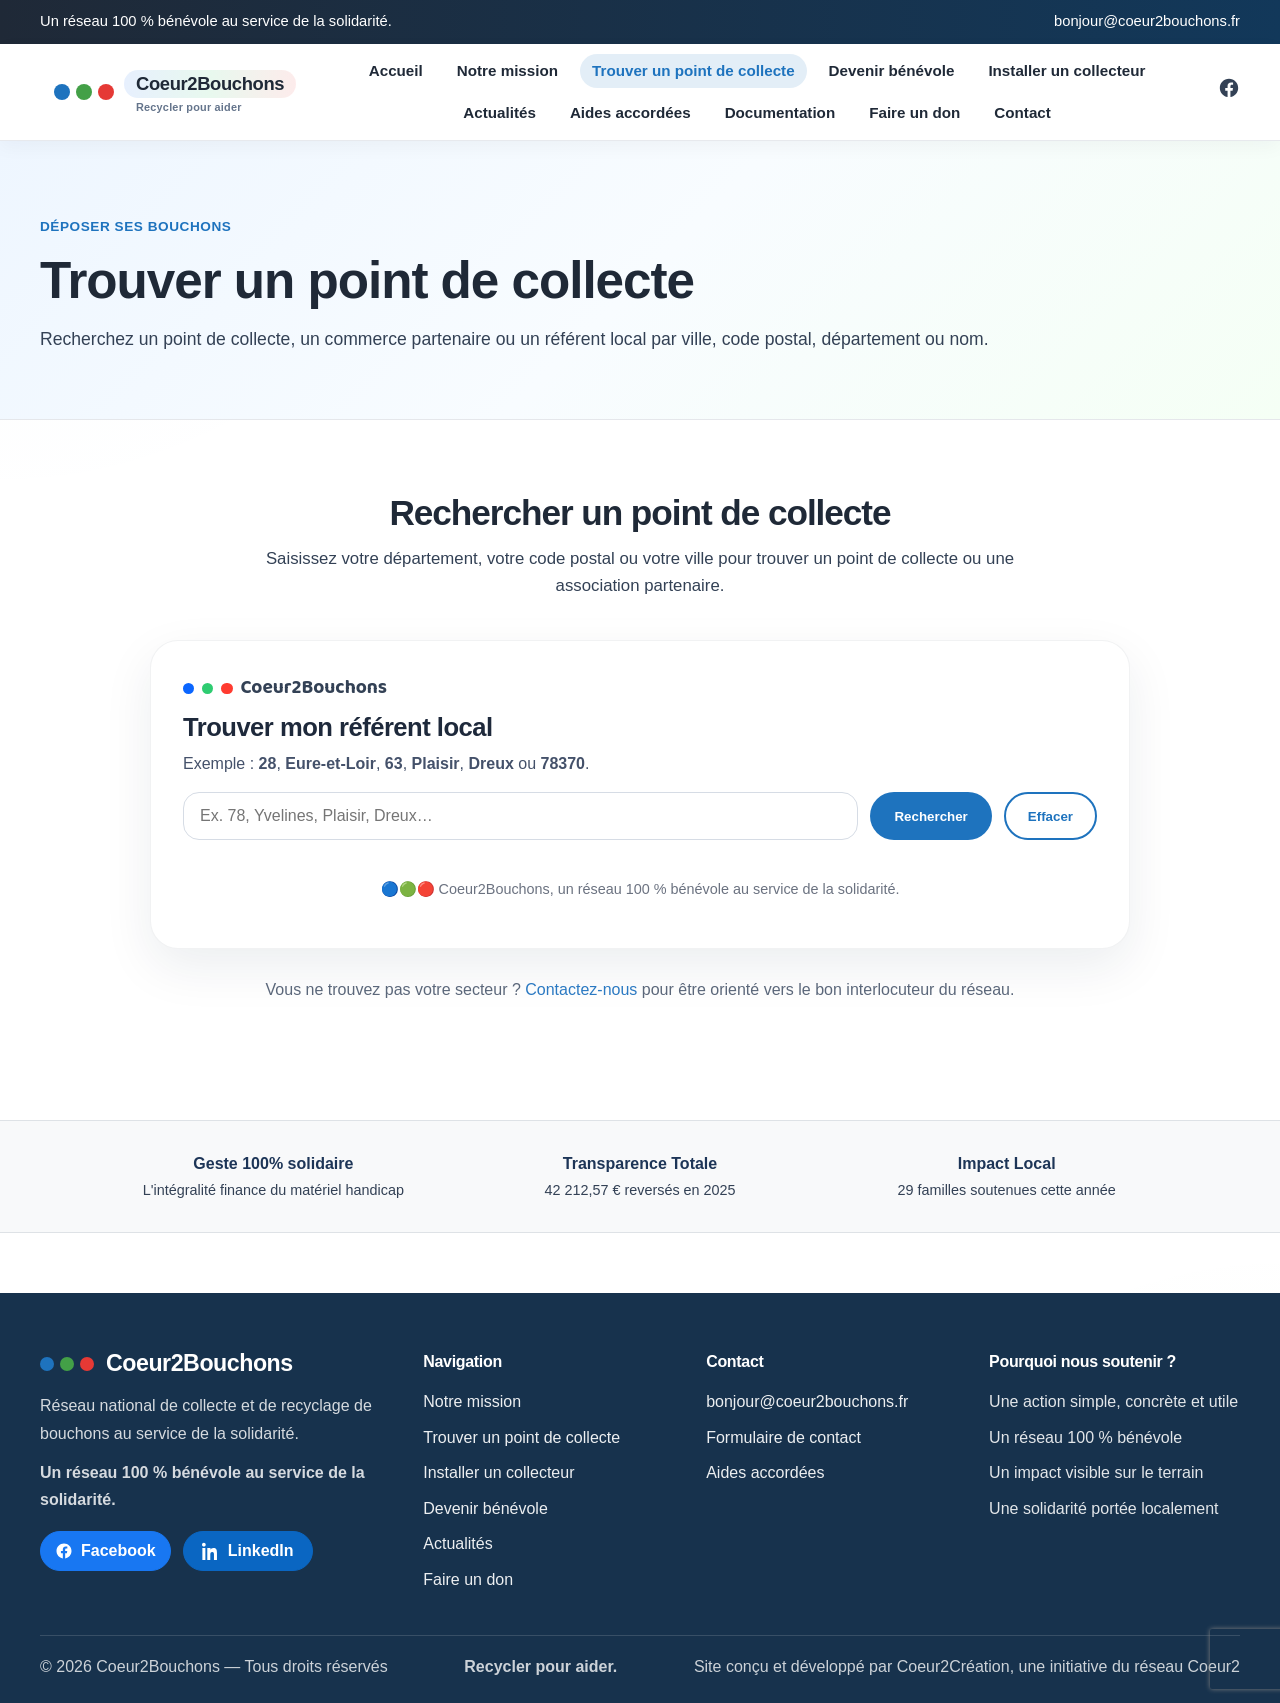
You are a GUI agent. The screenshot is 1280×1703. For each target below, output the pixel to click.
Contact (1022, 112)
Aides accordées (630, 112)
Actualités (499, 112)
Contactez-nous (581, 989)
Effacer (1050, 816)
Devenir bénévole (892, 70)
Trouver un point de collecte (693, 70)
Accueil (396, 70)
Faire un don (914, 112)
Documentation (780, 112)
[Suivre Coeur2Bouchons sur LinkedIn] (248, 1551)
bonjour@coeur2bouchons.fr (1147, 21)
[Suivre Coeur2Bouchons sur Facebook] (1229, 93)
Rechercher (930, 816)
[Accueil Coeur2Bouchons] (175, 92)
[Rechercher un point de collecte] (520, 816)
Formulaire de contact (783, 1437)
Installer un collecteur (1066, 70)
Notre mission (507, 70)
